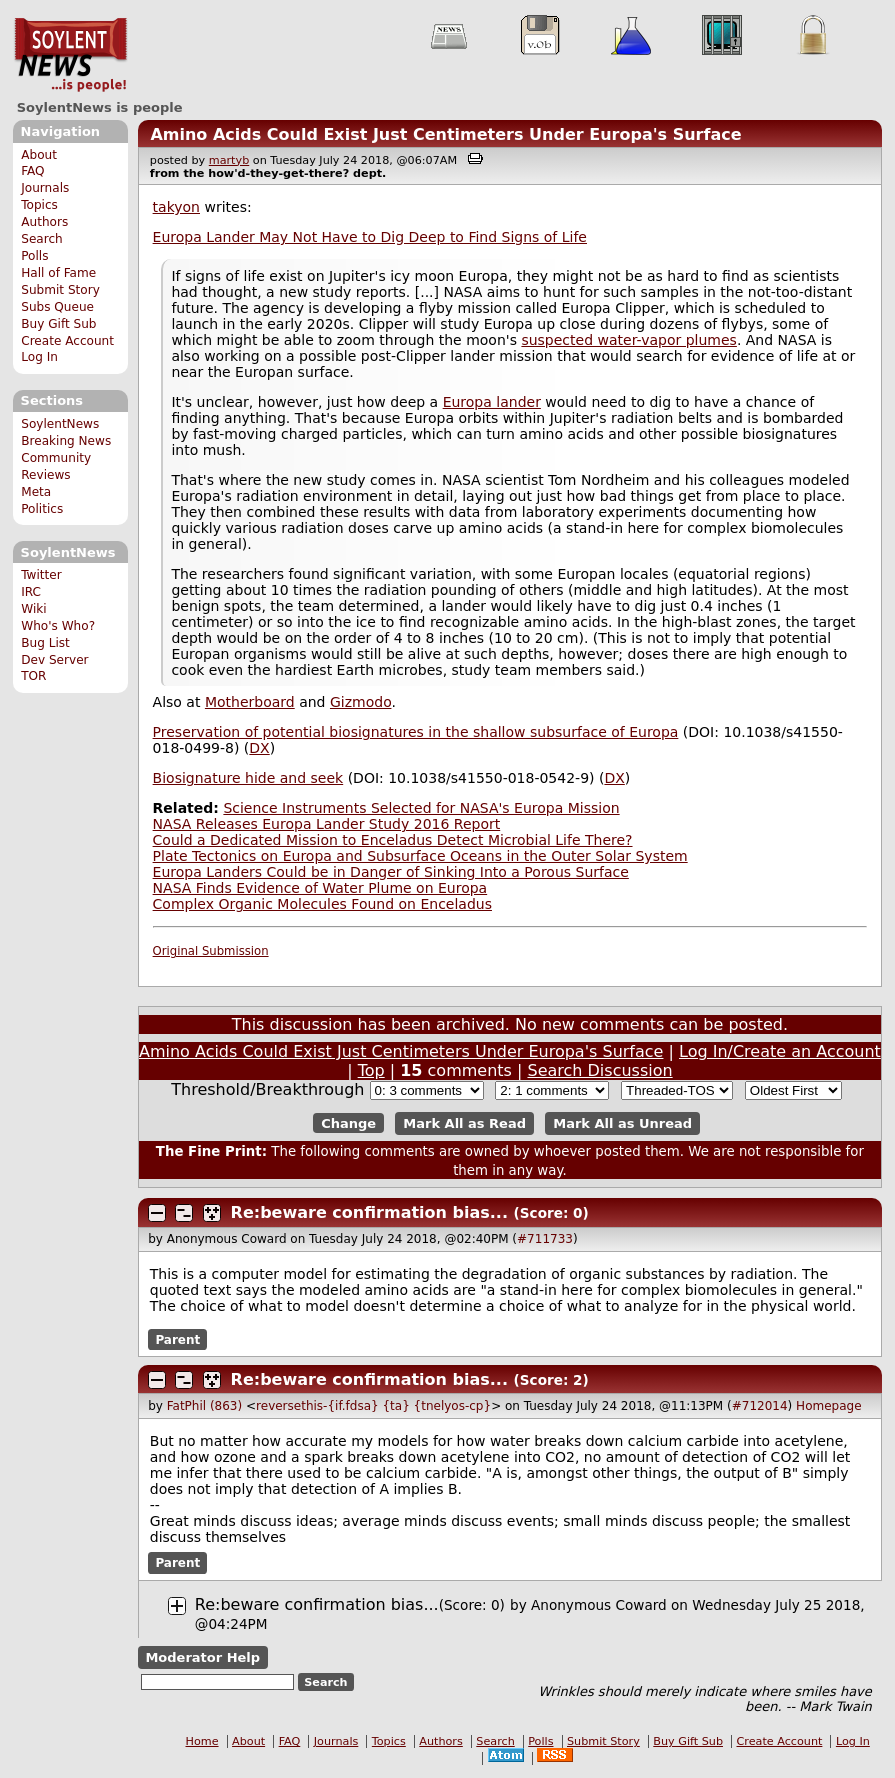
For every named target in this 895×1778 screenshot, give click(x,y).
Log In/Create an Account (780, 1051)
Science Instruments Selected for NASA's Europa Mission (421, 808)
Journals (45, 188)
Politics (42, 509)
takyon (176, 207)
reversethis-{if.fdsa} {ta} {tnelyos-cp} (373, 1406)
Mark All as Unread (622, 1123)
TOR (33, 676)
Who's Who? (58, 626)
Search (42, 239)
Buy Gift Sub (58, 324)
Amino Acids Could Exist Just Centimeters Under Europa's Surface (445, 134)
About (39, 155)
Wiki (33, 609)
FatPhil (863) (204, 1406)
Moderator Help (202, 1657)
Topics (39, 205)
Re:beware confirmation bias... (369, 1212)
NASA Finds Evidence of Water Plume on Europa (320, 888)
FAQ (32, 171)
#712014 (760, 1406)
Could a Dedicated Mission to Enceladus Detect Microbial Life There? (393, 840)
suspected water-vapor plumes (628, 340)
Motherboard (250, 702)
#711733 (545, 1239)
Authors (44, 222)
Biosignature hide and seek (248, 778)
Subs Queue (57, 307)
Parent (177, 1339)
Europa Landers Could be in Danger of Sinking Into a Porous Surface (391, 872)
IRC (31, 592)
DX (259, 748)
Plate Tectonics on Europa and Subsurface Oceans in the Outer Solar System (420, 856)
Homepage (828, 1406)
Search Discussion (599, 1070)
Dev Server (54, 660)
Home (202, 1741)
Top (371, 1070)
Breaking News (66, 441)
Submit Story (60, 290)
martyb (229, 160)
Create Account (67, 341)
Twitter (41, 575)
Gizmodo (361, 702)
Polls (34, 256)
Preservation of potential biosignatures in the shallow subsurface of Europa (416, 732)
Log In (39, 357)
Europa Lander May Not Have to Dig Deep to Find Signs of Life (370, 237)
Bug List (45, 643)
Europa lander (492, 402)
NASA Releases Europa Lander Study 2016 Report (327, 824)
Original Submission (211, 951)
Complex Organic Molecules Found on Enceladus (322, 904)
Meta (36, 492)
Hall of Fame (58, 273)
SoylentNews (70, 55)
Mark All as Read (464, 1123)
